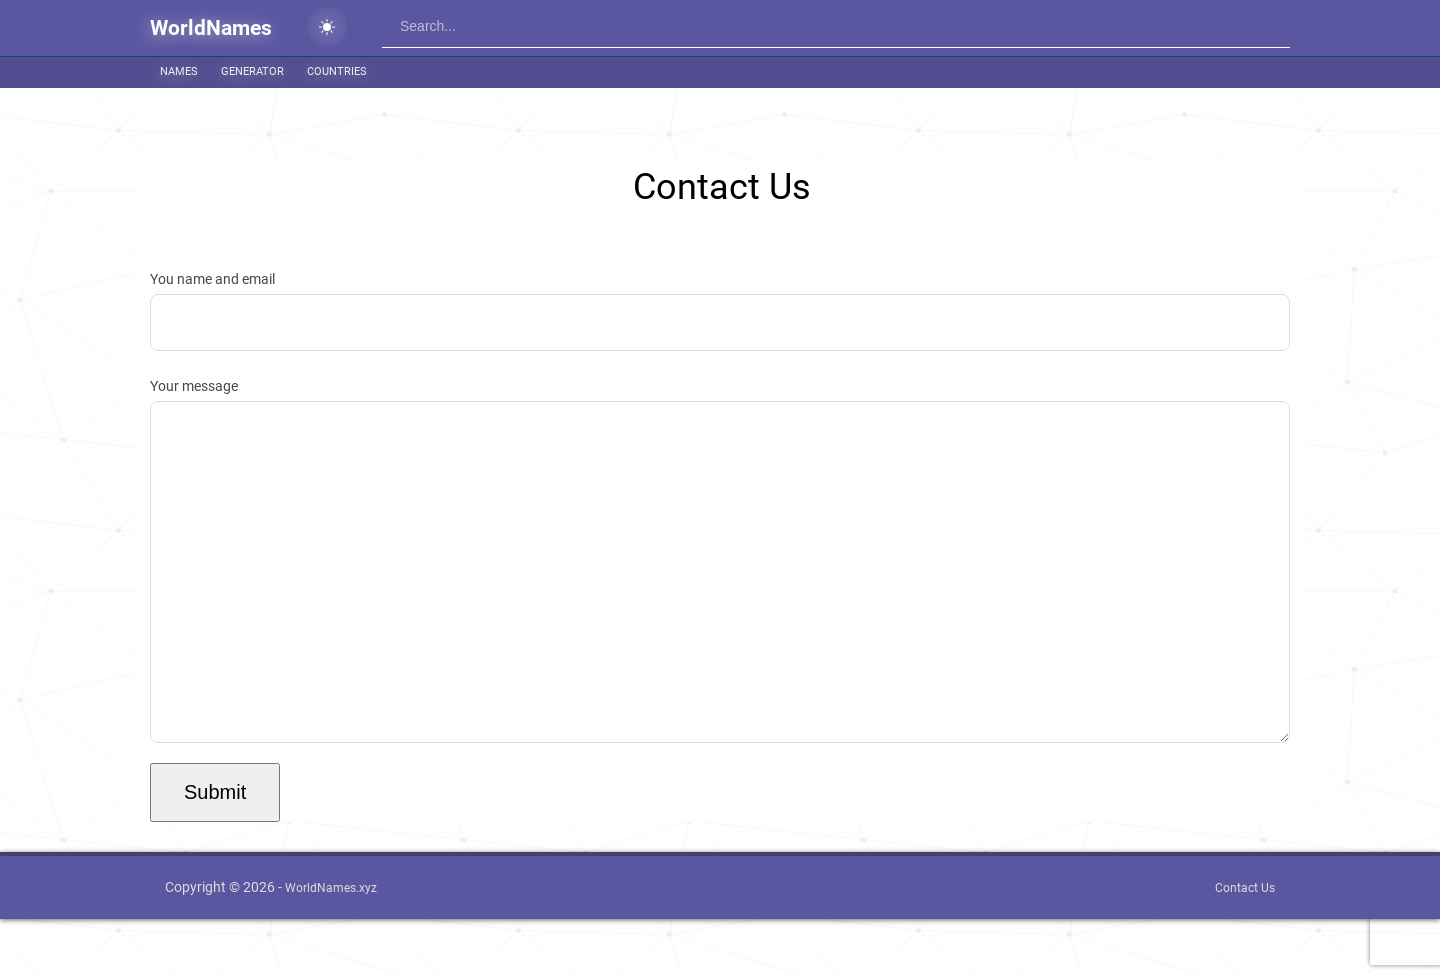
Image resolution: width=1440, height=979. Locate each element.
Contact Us (1245, 948)
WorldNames (211, 28)
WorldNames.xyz (331, 948)
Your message (720, 590)
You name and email (720, 311)
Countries (337, 71)
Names (179, 71)
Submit (215, 852)
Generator (252, 71)
